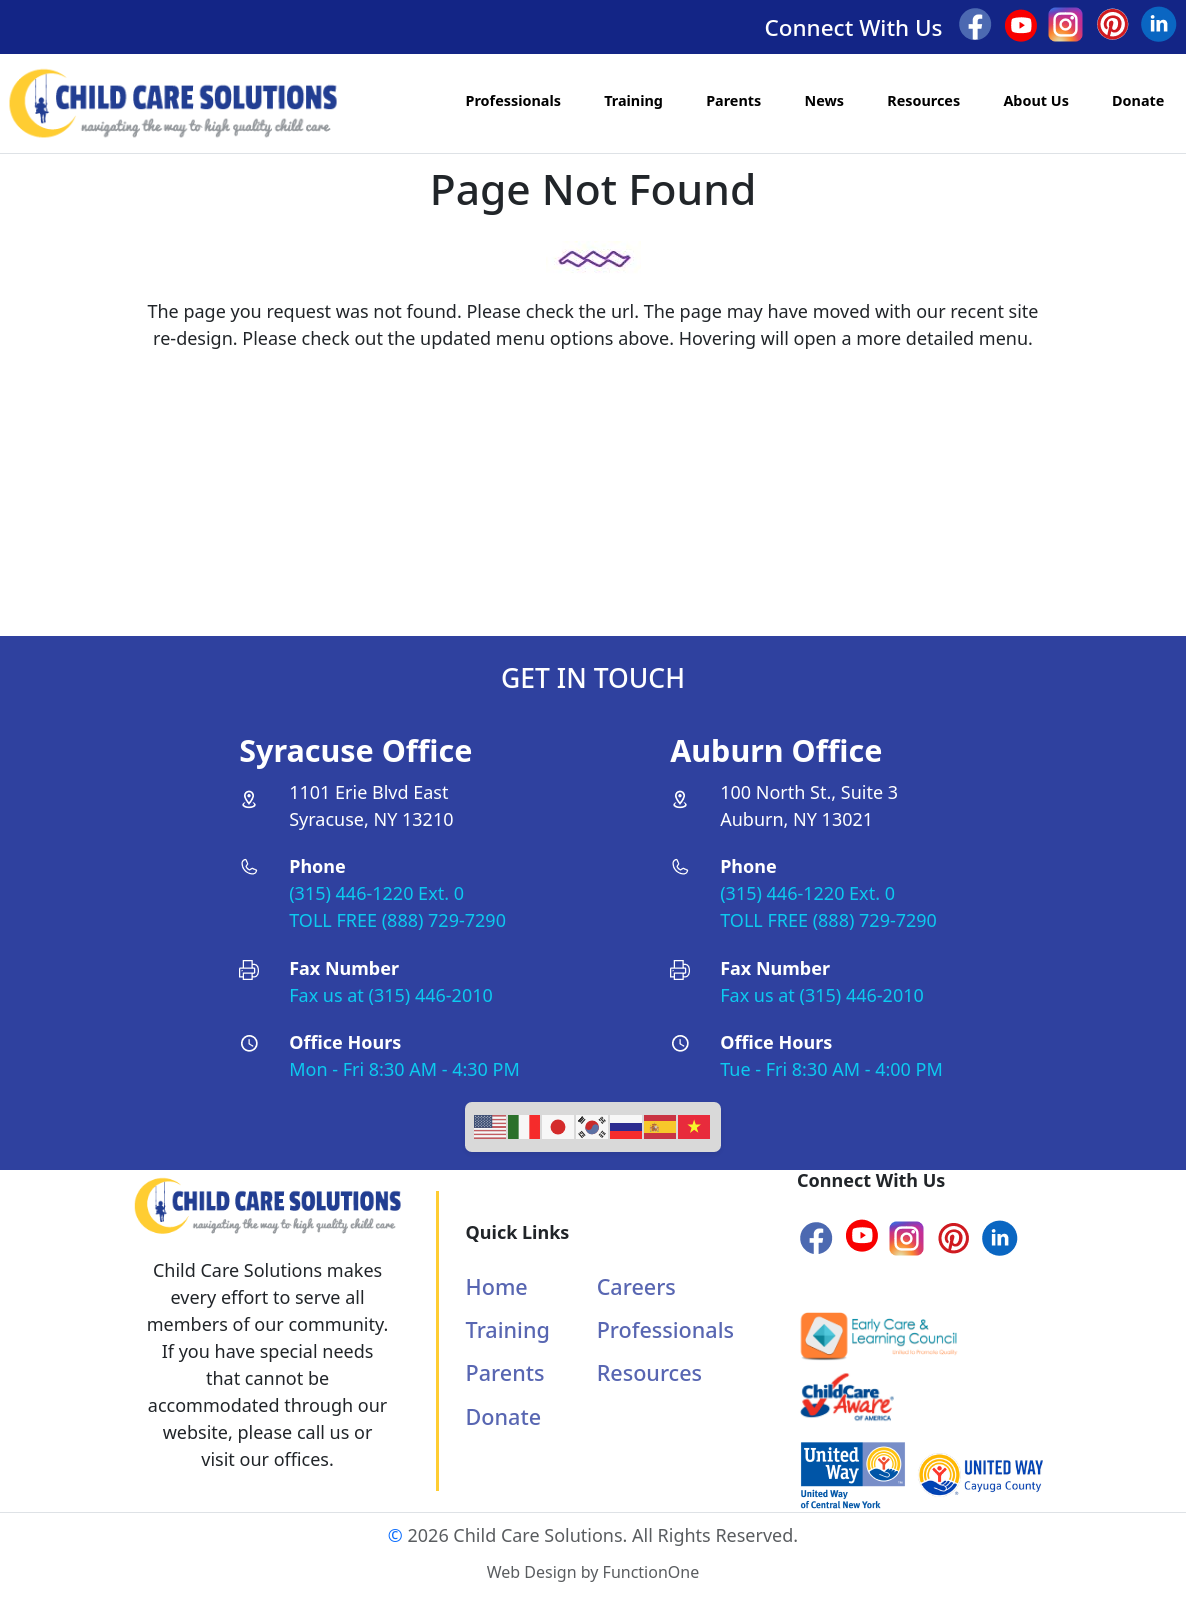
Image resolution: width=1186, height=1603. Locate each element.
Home (497, 1286)
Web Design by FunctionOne (593, 1572)
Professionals (513, 100)
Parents (733, 100)
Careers (636, 1286)
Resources (923, 100)
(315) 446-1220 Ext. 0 (376, 893)
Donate (1138, 100)
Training (633, 100)
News (824, 100)
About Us (1036, 100)
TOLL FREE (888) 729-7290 (397, 920)
